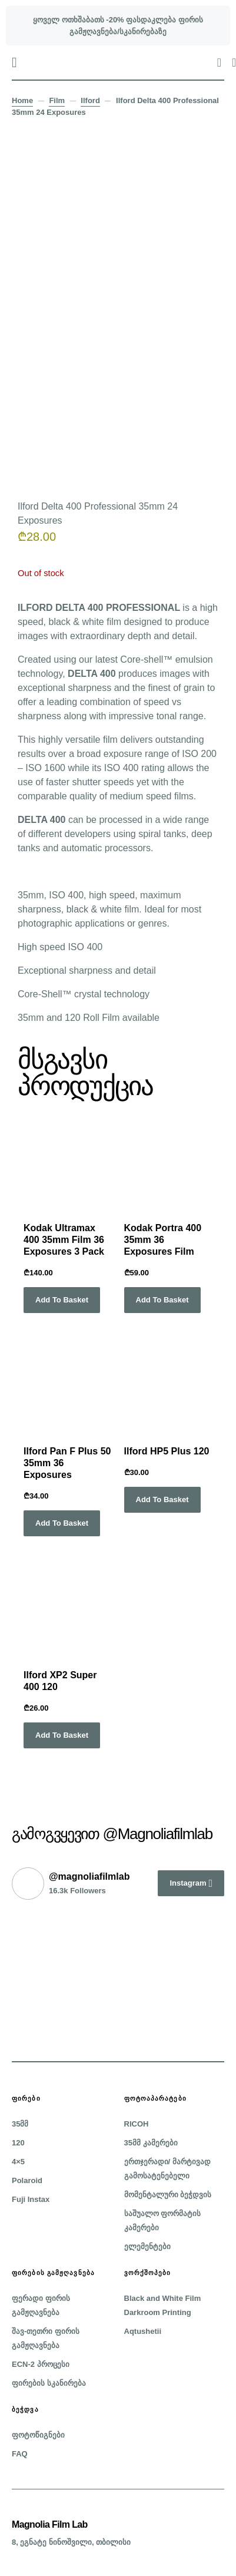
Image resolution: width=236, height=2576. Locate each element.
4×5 (18, 2161)
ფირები (26, 2098)
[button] (14, 62)
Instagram (187, 1883)
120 (18, 2142)
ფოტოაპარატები (155, 2098)
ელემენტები (147, 2246)
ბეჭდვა (25, 2409)
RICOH (136, 2123)
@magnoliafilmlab (89, 1876)
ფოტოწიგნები (38, 2434)
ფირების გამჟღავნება (53, 2272)
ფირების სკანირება (49, 2383)
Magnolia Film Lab (50, 2524)
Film (57, 100)
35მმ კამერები (151, 2142)
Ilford (90, 100)
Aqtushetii (143, 2331)
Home (22, 100)
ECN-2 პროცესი (40, 2364)
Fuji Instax (30, 2199)
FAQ (20, 2453)
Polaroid (27, 2180)
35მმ (20, 2123)
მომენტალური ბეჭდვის (168, 2194)
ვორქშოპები (147, 2272)
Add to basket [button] (61, 1299)
